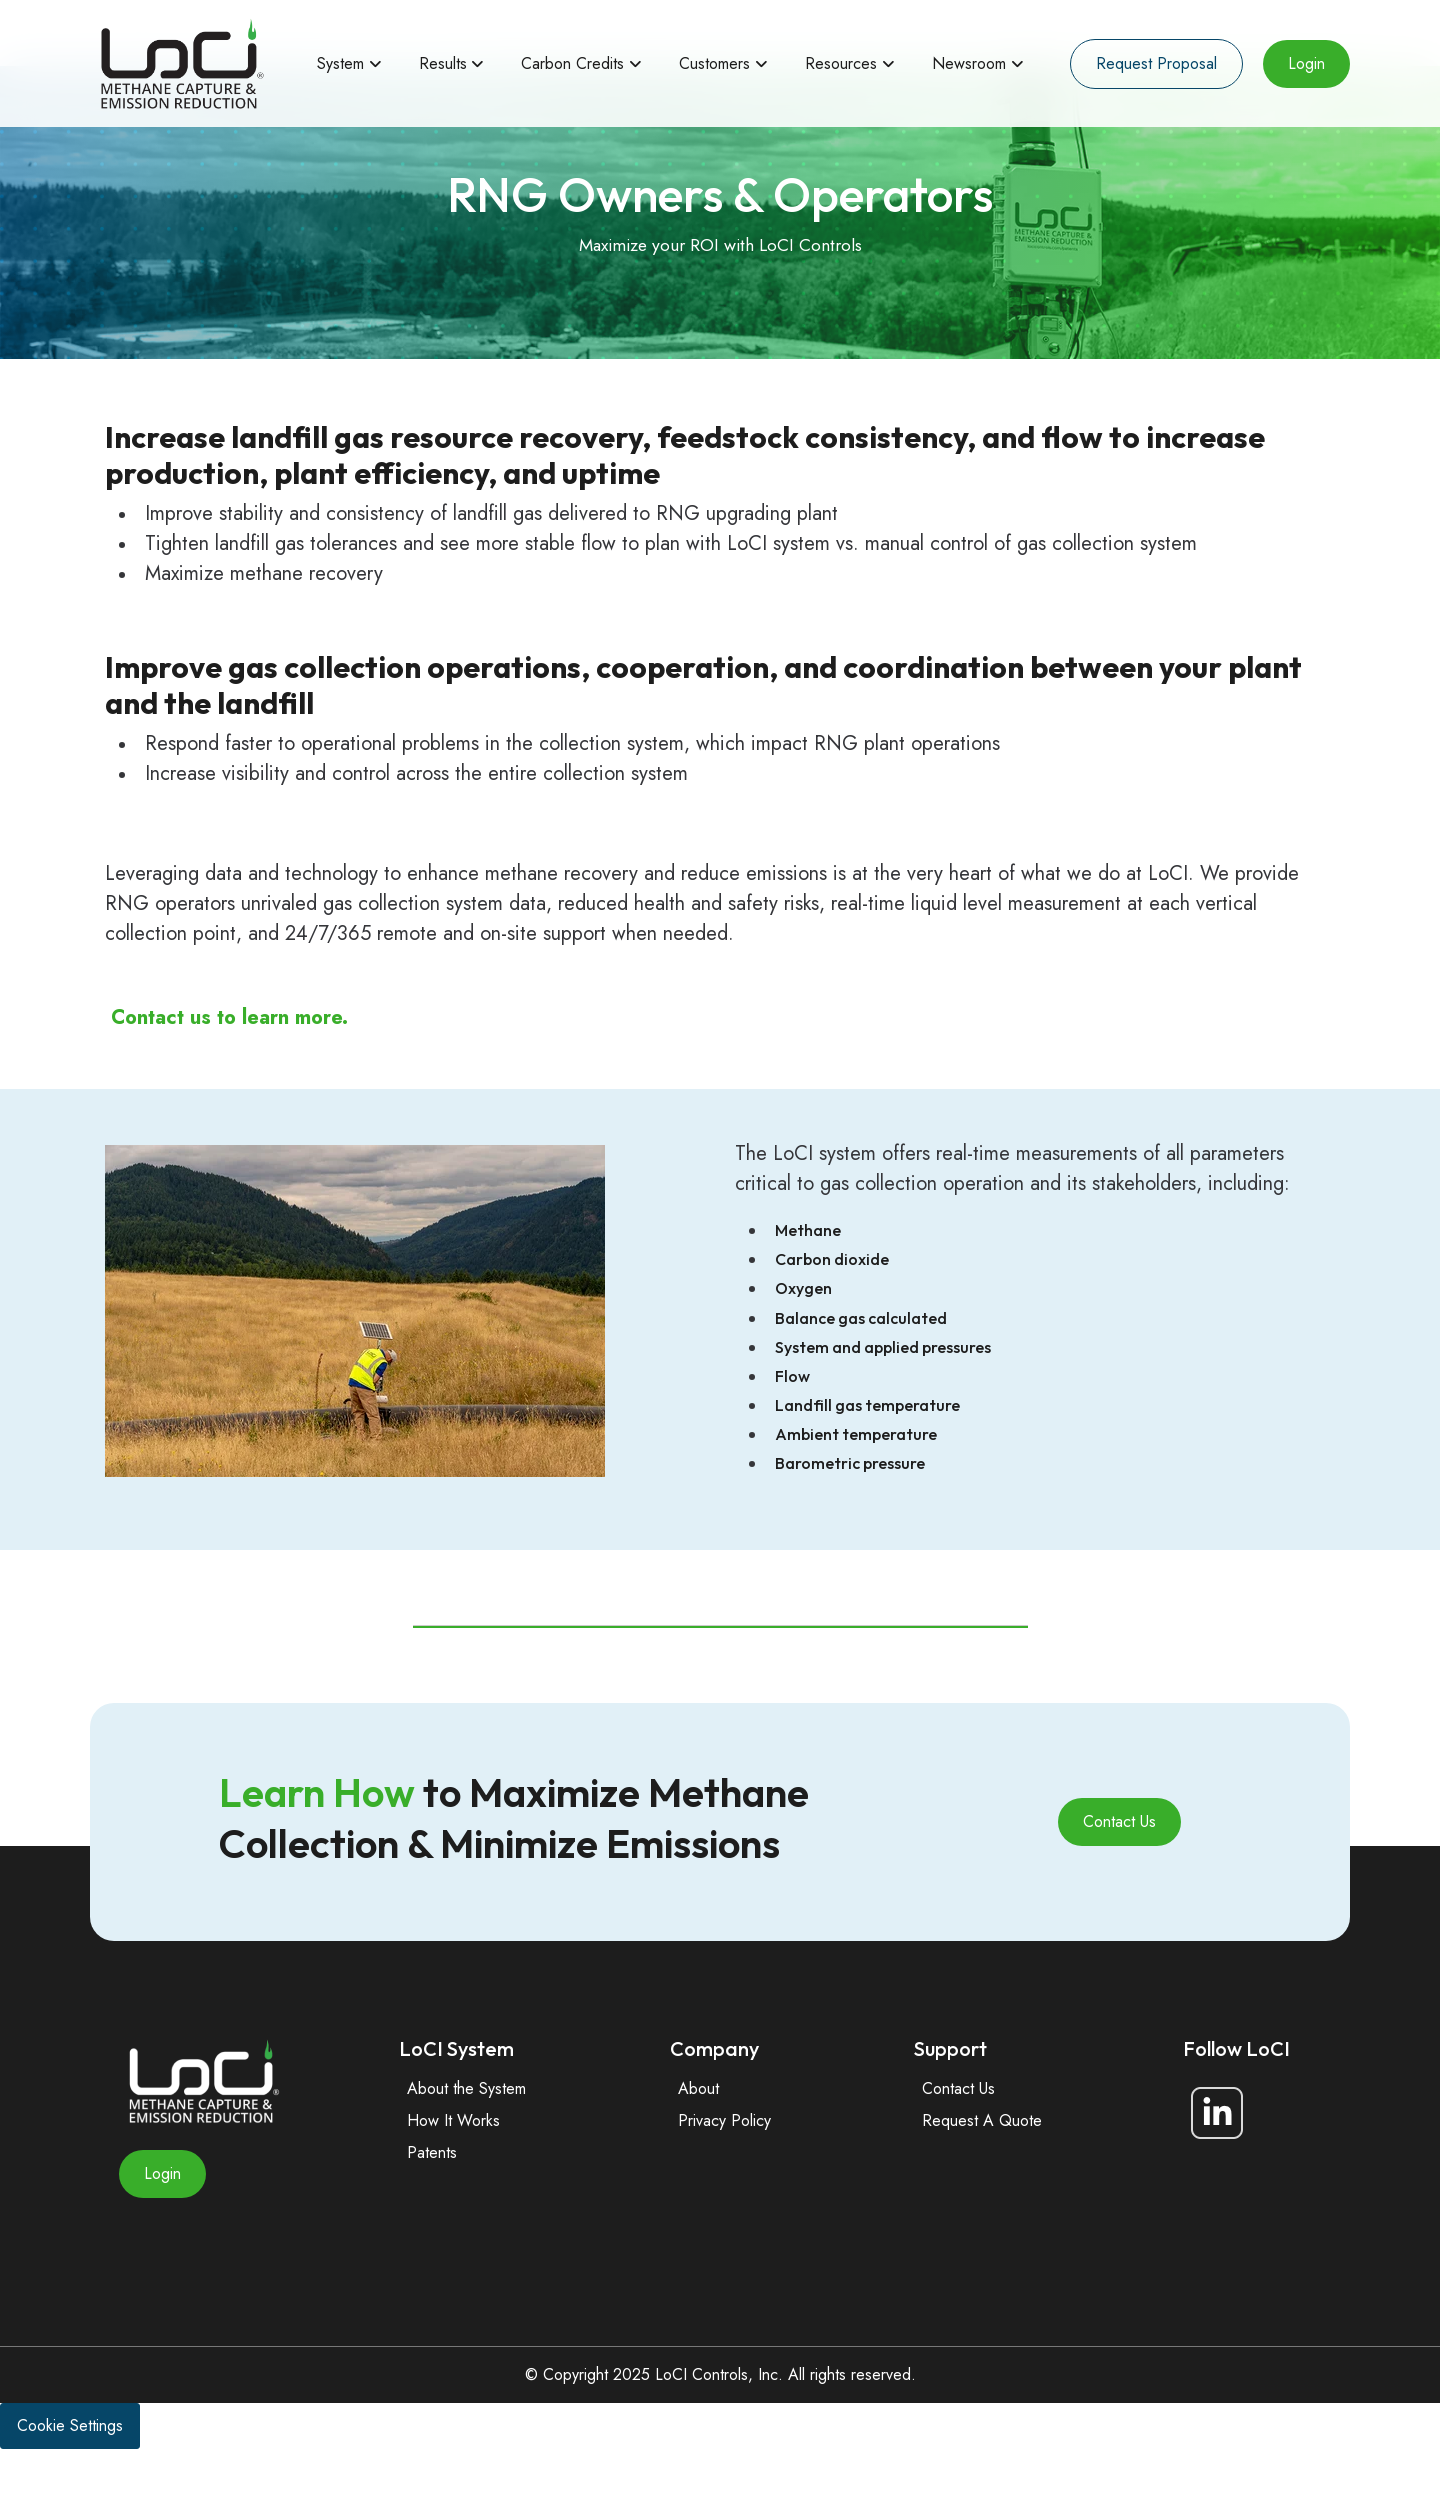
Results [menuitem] (443, 63)
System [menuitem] (340, 63)
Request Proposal (1156, 63)
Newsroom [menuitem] (969, 63)
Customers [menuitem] (714, 63)
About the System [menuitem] (466, 2149)
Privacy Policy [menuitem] (724, 2181)
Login (1306, 63)
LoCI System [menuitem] (456, 2110)
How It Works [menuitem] (453, 2181)
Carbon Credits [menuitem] (572, 63)
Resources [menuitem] (841, 63)
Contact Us (1119, 1882)
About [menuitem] (698, 2149)
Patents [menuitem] (432, 2213)
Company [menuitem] (714, 2110)
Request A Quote (982, 2181)
